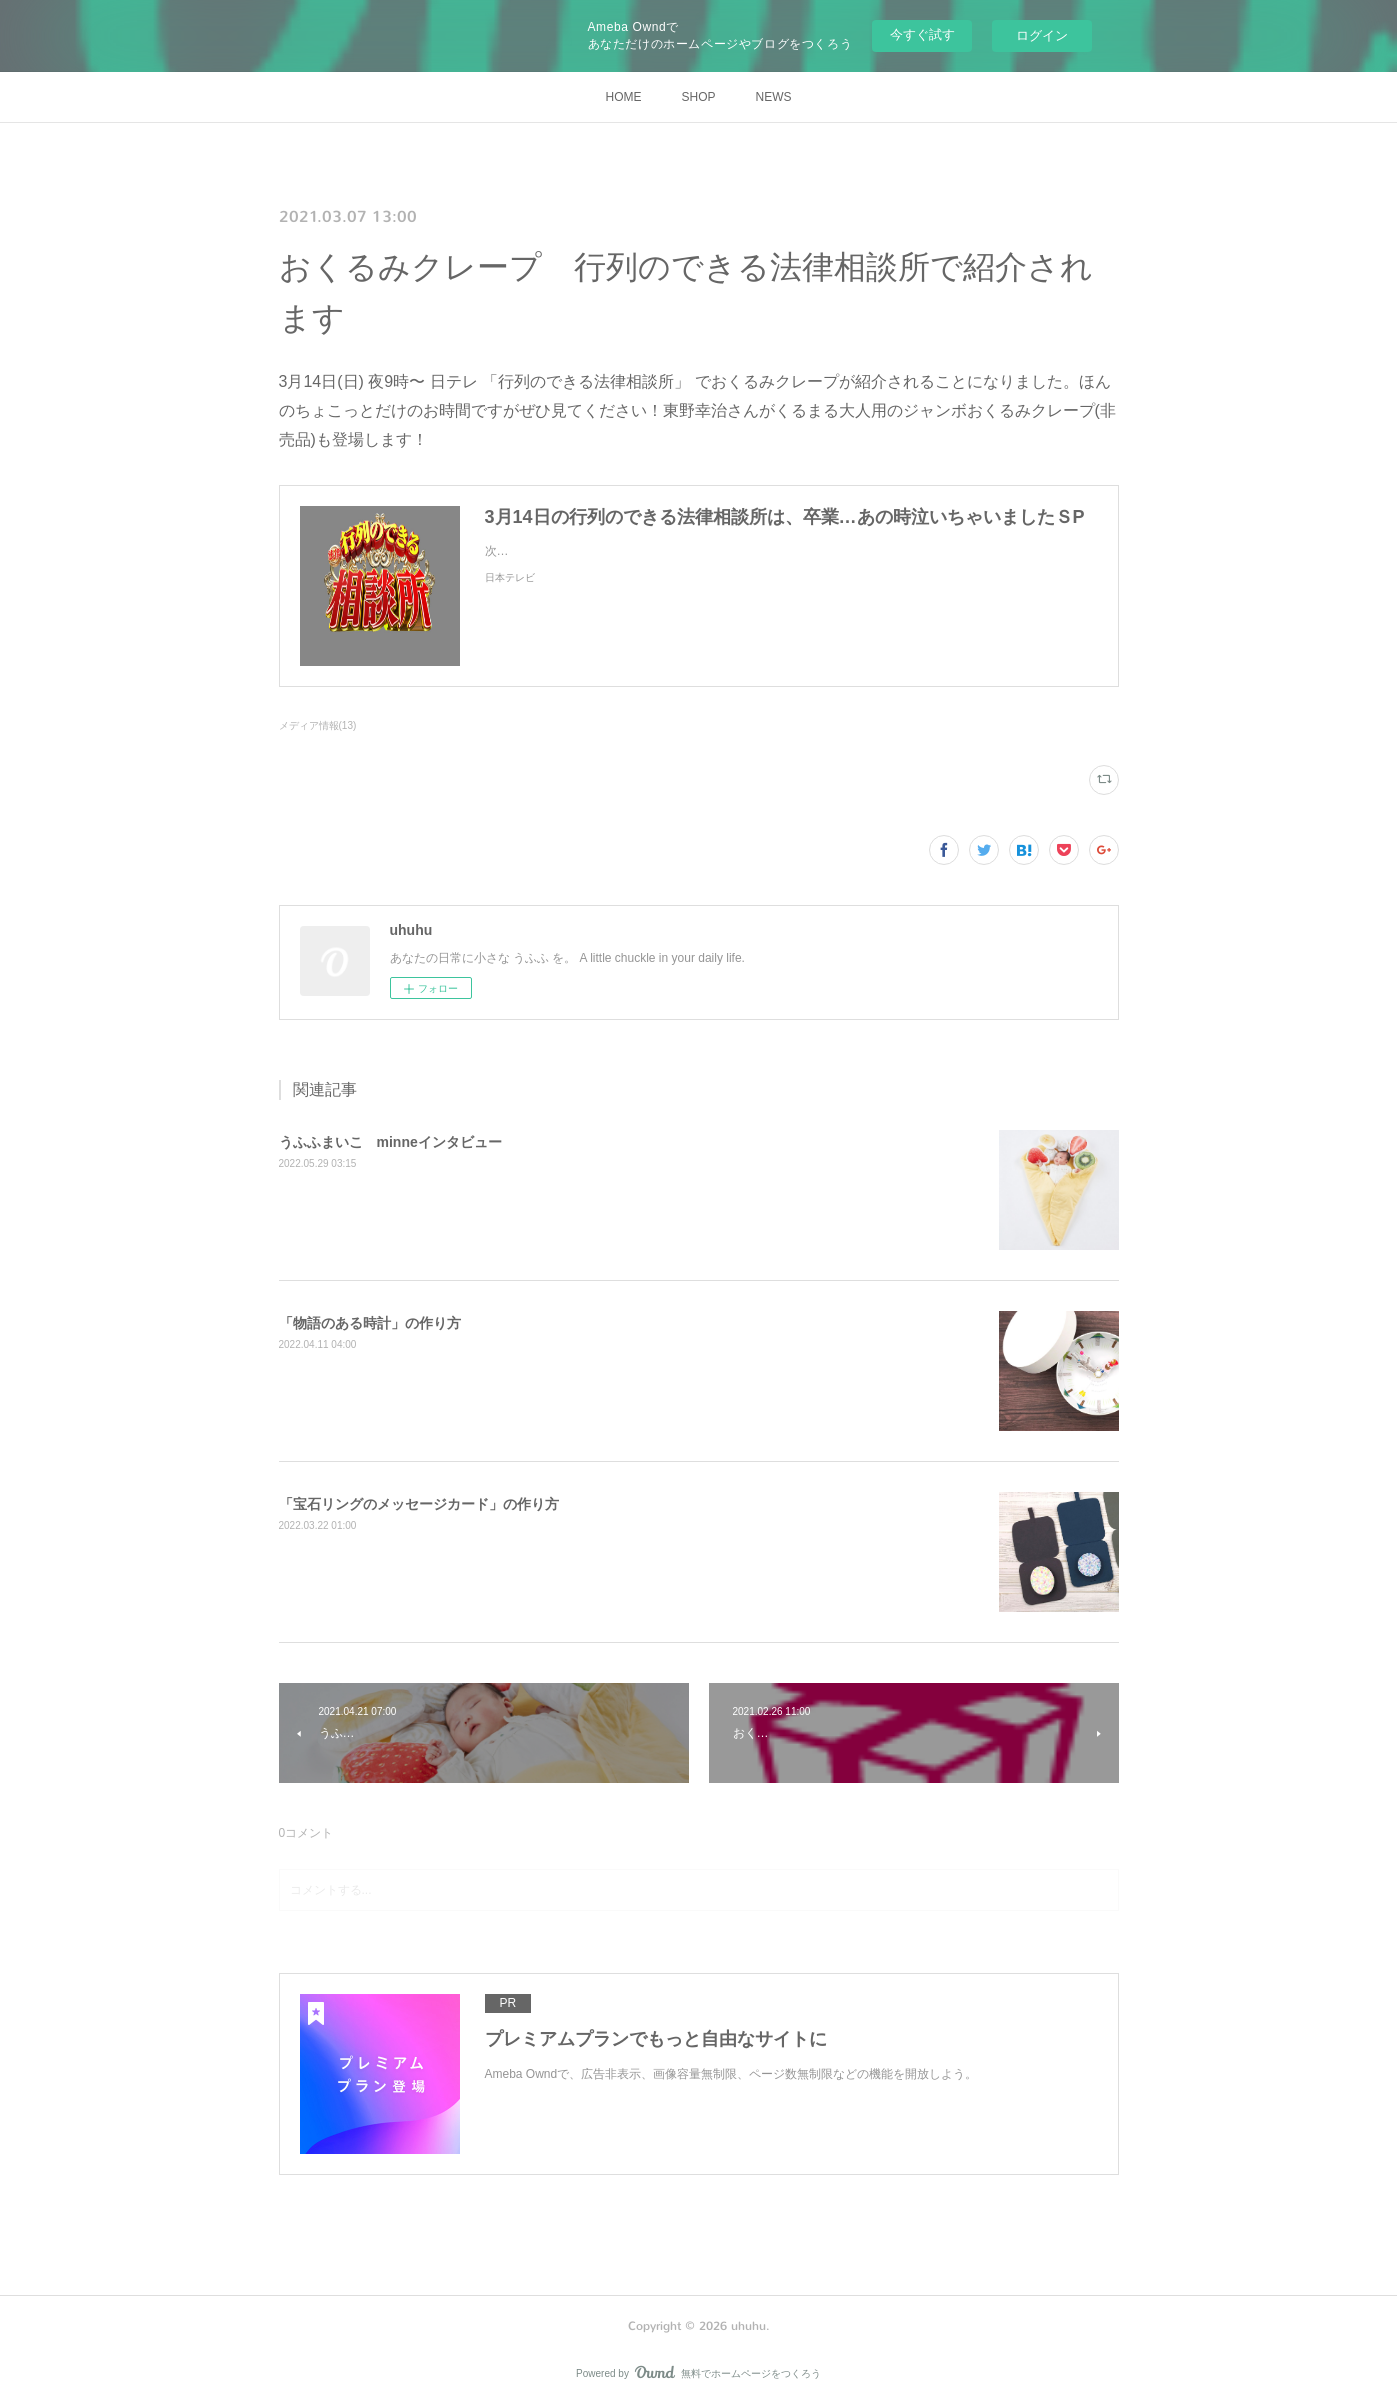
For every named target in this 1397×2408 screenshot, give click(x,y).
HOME (623, 97)
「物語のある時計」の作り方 (370, 1323)
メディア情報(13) (318, 725)
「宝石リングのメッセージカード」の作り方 (419, 1504)
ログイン (1042, 35)
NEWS (774, 97)
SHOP (698, 97)
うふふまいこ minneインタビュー (390, 1142)
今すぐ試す (922, 34)
